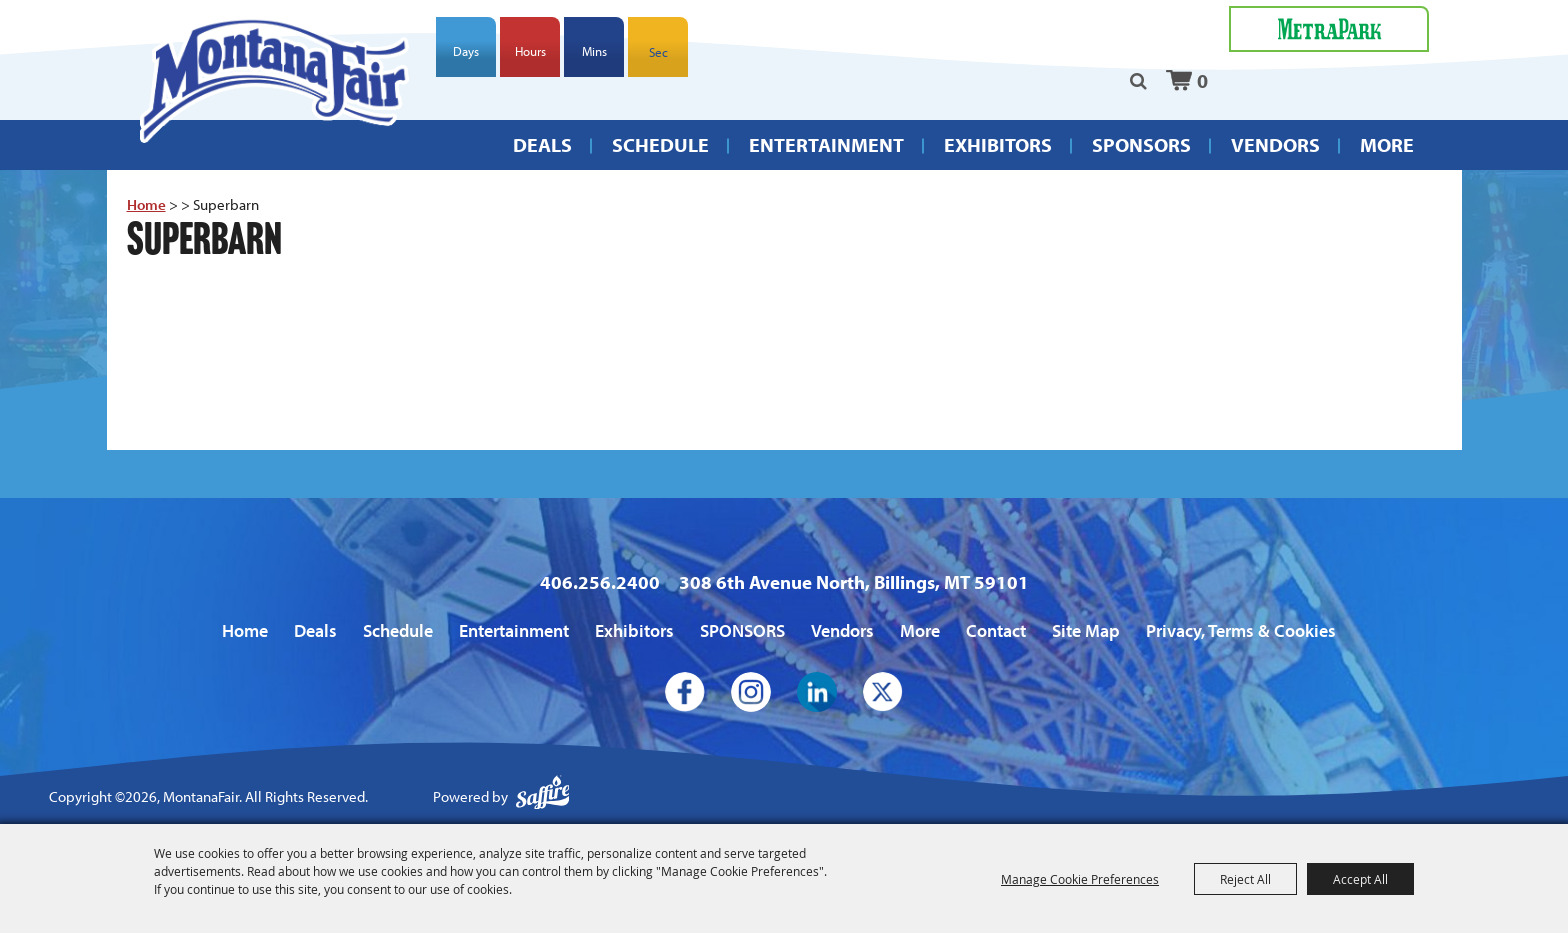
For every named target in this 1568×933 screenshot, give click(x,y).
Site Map (1086, 630)
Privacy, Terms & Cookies (1241, 630)
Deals (542, 144)
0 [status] (1202, 80)
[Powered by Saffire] (543, 797)
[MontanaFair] (274, 79)
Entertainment (826, 144)
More (1387, 144)
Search (1138, 81)
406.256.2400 (600, 582)
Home (146, 204)
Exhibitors (998, 144)
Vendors (1275, 144)
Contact (996, 630)
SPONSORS (1141, 144)
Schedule (660, 144)
